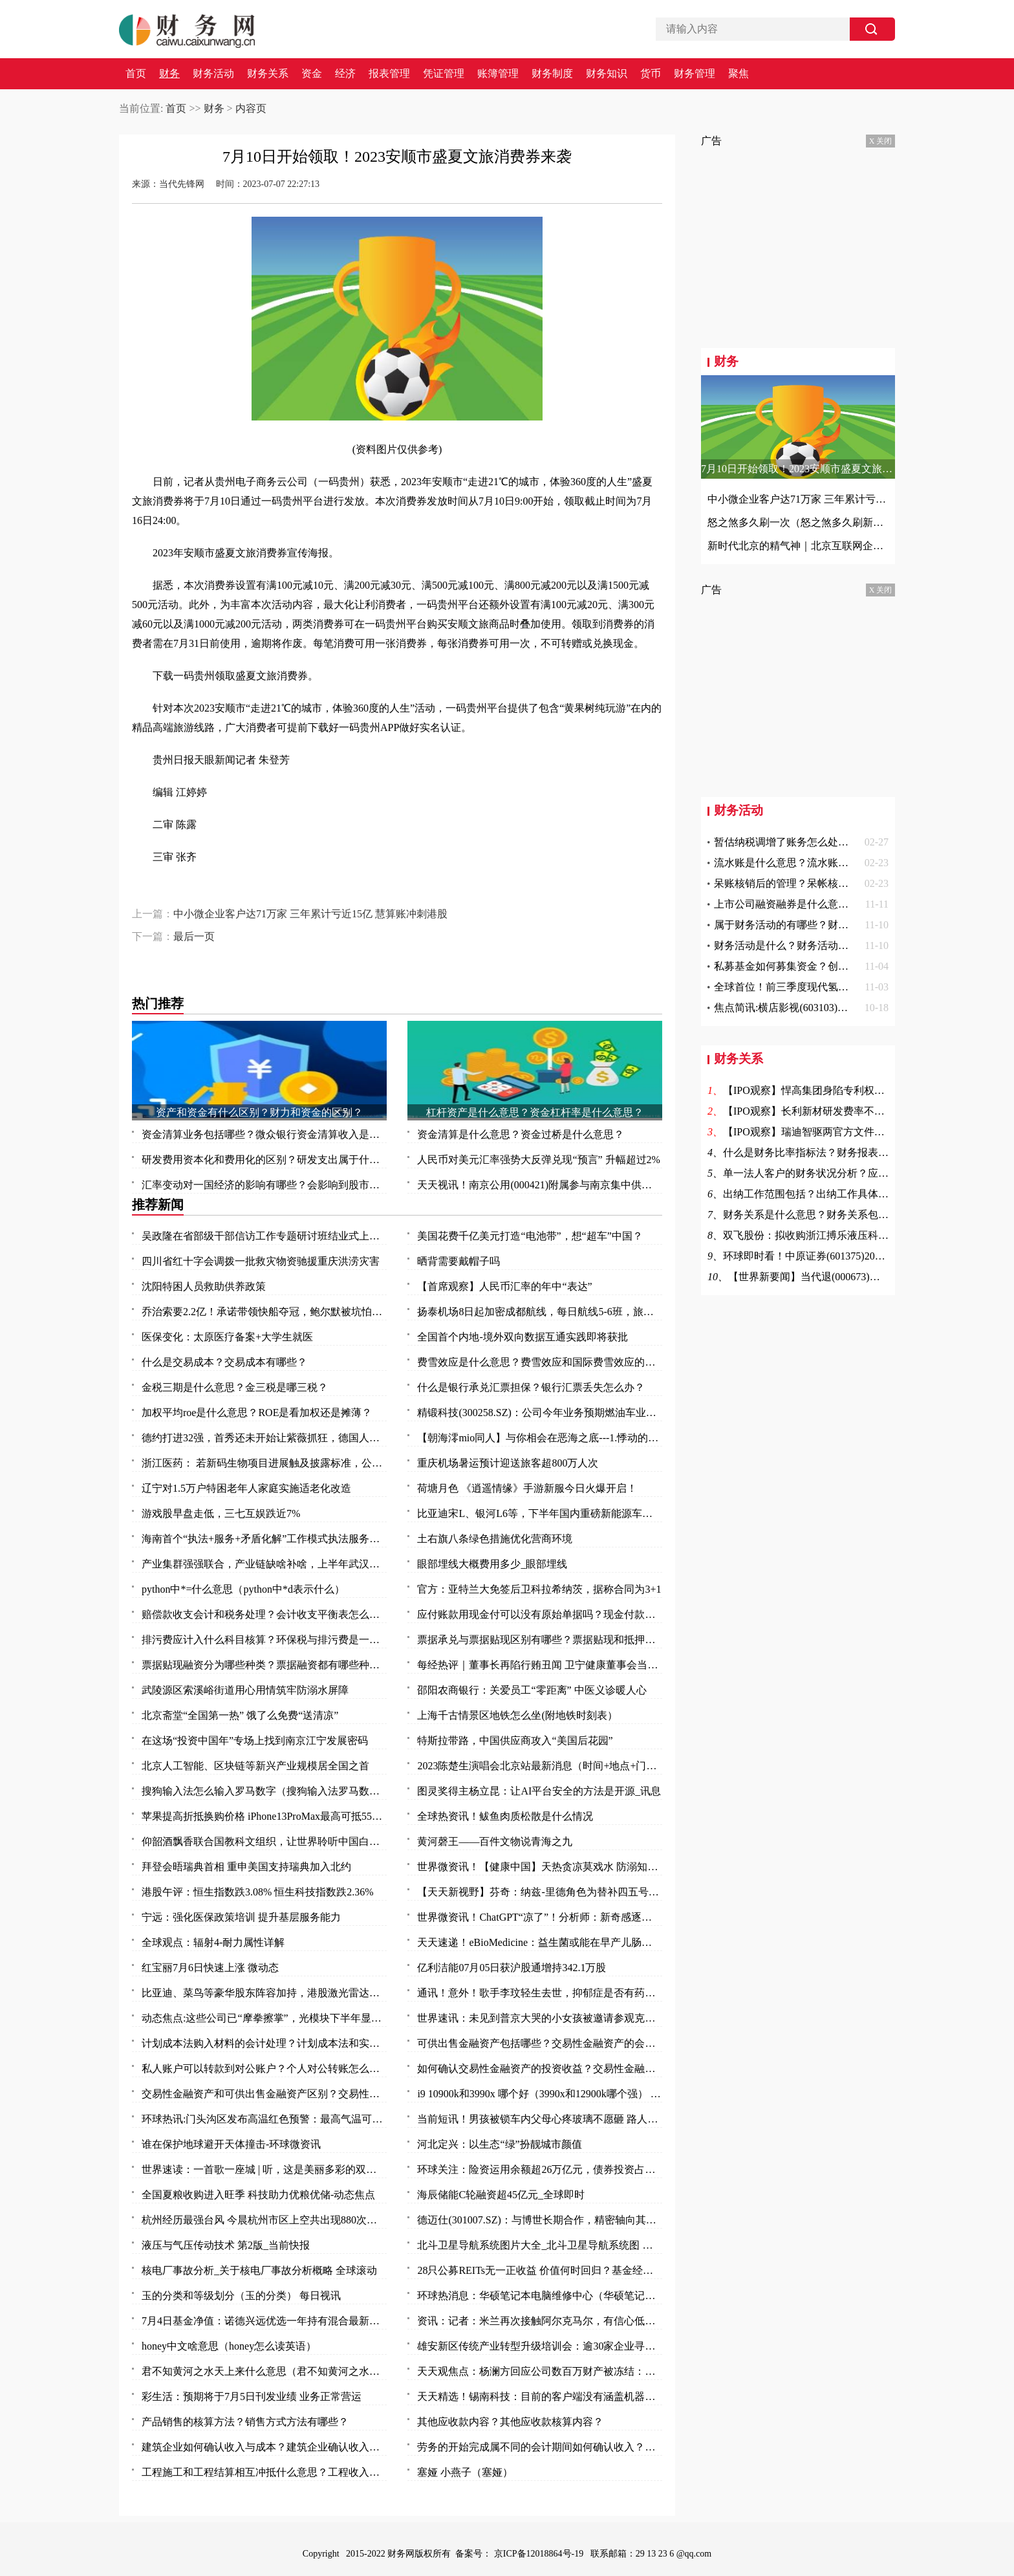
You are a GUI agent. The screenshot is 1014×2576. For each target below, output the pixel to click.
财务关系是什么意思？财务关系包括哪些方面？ (831, 1214)
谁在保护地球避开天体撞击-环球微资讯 (231, 2144)
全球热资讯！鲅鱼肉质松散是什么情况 (505, 1816)
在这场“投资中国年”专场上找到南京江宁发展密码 (255, 1740)
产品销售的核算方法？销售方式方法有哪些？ (245, 2421)
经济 (345, 74)
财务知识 (606, 74)
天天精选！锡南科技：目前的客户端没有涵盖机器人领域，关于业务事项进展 (539, 2396)
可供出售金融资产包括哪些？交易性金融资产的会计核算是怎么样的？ (539, 2043)
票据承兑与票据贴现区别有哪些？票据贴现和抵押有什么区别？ (539, 1639)
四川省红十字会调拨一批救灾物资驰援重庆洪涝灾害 (261, 1261)
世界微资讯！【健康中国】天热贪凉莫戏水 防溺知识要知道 (539, 1866)
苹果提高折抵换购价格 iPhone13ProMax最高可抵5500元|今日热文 (264, 1816)
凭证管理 (443, 74)
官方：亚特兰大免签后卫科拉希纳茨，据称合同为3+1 (539, 1589)
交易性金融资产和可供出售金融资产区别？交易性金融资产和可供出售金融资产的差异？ (264, 2093)
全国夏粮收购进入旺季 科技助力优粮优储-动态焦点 (258, 2194)
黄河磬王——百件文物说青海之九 (494, 1841)
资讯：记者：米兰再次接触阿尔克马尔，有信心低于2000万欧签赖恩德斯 (539, 2320)
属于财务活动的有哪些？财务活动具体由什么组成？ (833, 924)
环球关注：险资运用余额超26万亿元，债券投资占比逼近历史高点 (539, 2169)
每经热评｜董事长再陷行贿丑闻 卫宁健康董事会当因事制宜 (539, 1664)
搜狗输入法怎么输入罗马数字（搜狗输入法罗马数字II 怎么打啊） (264, 1790)
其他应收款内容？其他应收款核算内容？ (510, 2421)
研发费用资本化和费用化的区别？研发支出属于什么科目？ (264, 1159)
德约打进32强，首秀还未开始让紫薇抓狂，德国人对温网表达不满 (264, 1437)
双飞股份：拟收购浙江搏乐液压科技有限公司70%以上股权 (856, 1235)
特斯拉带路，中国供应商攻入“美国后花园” (514, 1740)
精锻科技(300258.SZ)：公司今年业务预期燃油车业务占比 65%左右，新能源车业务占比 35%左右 (539, 1412)
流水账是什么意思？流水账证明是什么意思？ (817, 862)
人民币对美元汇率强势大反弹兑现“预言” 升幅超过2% (538, 1159)
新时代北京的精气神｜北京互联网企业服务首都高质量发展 (798, 545)
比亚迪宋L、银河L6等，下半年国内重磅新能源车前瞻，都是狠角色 (539, 1513)
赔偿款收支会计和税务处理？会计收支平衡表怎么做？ (264, 1614)
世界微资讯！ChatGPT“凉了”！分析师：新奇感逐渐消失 (539, 1917)
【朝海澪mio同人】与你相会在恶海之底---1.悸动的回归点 (539, 1437)
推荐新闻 (158, 1204)
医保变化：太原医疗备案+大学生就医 (227, 1336)
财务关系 (267, 74)
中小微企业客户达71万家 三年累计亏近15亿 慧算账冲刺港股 (310, 913)
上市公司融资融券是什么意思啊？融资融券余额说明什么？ (848, 904)
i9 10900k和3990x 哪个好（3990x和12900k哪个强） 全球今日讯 (539, 2093)
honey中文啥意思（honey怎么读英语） (229, 2346)
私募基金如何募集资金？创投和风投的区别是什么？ (833, 966)
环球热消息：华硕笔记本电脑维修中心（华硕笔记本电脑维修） (539, 2295)
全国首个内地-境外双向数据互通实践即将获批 (522, 1336)
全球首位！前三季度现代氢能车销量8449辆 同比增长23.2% (847, 986)
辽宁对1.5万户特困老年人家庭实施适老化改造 (246, 1488)
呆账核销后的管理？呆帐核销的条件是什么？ (817, 883)
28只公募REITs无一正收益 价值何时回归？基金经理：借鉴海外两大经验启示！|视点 (539, 2270)
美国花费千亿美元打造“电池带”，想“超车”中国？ (529, 1235)
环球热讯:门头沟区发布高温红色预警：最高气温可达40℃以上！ (264, 2118)
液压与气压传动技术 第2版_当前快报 (226, 2245)
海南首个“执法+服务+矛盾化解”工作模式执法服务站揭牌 (264, 1538)
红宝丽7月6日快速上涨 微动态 (210, 1967)
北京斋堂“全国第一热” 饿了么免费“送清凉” (240, 1715)
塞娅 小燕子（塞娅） (465, 2472)
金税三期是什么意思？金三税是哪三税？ (235, 1387)
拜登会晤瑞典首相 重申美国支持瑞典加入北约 (246, 1866)
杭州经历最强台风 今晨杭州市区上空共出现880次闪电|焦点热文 (264, 2219)
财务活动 (213, 74)
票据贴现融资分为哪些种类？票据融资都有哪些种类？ (264, 1664)
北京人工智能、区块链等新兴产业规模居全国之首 (255, 1765)
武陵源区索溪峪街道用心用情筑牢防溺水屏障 (245, 1690)
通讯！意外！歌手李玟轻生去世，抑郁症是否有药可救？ (539, 1992)
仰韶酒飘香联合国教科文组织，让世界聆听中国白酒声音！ (264, 1841)
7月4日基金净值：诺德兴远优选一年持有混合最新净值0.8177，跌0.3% (264, 2320)
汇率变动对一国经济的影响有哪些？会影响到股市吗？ (264, 1184)
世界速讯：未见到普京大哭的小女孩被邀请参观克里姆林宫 (539, 2018)
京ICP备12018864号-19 (540, 2554)
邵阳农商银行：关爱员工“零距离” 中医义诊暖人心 (531, 1690)
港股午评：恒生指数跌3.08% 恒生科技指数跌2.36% (258, 1891)
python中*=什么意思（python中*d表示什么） (243, 1589)
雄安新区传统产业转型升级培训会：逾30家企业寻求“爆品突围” (539, 2346)
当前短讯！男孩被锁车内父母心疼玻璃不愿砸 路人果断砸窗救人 (539, 2118)
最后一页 (194, 936)
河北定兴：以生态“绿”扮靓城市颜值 (499, 2144)
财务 (169, 74)
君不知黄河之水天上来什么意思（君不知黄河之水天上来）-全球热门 (264, 2371)
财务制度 (552, 74)
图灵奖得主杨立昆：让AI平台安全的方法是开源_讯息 (539, 1790)
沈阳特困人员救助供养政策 (204, 1286)
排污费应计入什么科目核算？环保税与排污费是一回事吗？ (264, 1639)
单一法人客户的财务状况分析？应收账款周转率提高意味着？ (862, 1173)
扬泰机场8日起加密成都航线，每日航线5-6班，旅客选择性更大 (539, 1311)
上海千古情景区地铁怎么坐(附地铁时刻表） (517, 1715)
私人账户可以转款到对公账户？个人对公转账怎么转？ (264, 2068)
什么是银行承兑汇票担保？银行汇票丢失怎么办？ (531, 1387)
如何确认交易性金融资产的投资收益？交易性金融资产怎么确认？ (539, 2068)
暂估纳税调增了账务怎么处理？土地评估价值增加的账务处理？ (859, 841)
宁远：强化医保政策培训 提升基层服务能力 (241, 1917)
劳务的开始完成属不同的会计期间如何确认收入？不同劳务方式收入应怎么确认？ (539, 2446)
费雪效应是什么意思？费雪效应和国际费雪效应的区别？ (539, 1362)
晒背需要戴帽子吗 (458, 1261)
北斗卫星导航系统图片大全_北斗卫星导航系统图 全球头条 (539, 2245)
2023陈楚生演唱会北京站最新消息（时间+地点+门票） (539, 1765)
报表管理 (389, 74)
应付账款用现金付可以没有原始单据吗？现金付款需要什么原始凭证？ (539, 1614)
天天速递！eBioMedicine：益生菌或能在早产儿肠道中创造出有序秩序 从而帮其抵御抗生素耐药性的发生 (539, 1942)
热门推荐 (158, 1003)
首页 (135, 74)
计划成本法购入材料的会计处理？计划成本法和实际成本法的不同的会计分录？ (264, 2043)
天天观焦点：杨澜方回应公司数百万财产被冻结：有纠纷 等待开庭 (539, 2371)
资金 (311, 74)
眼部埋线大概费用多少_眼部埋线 (492, 1563)
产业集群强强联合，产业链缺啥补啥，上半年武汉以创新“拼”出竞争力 (264, 1563)
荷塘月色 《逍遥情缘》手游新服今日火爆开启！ (527, 1488)
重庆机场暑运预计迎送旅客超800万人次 (507, 1462)
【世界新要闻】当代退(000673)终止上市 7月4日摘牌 (846, 1276)
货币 (650, 74)
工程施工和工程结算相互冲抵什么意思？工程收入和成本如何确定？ (264, 2472)
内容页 (250, 108)
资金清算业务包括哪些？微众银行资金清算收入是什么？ (264, 1134)
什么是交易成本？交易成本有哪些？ (224, 1362)
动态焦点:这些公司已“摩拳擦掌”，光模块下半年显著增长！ (264, 2018)
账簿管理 (498, 74)
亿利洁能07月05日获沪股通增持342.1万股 (511, 1967)
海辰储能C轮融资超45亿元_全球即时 (501, 2194)
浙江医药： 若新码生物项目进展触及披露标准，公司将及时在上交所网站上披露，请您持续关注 (264, 1462)
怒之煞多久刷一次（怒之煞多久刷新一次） (798, 522)
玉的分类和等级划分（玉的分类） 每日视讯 (241, 2295)
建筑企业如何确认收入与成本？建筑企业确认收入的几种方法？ (264, 2446)
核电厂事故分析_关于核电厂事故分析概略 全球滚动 (259, 2270)
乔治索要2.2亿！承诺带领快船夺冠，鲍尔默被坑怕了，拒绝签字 (264, 1311)
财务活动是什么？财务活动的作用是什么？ (812, 945)
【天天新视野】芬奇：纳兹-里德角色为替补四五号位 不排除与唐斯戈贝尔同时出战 (539, 1891)
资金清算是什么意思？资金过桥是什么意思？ (520, 1134)
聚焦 (738, 74)
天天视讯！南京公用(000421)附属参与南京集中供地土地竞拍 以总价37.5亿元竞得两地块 (539, 1184)
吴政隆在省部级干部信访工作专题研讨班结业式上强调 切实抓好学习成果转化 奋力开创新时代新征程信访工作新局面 (264, 1235)
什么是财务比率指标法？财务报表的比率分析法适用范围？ (857, 1152)
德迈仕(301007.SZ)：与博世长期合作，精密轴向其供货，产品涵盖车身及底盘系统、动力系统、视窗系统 (539, 2219)
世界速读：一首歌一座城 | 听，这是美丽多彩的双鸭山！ (264, 2169)
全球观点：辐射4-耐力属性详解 (213, 1942)
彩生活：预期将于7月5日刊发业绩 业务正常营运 (251, 2396)
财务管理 (694, 74)
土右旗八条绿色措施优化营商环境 (494, 1538)
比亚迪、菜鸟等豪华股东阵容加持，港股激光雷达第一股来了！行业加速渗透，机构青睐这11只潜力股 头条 (264, 1992)
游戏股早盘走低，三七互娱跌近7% (221, 1513)
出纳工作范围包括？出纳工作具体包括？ (816, 1193)
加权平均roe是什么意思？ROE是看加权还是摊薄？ (257, 1412)
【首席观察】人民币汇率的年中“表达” (504, 1286)
